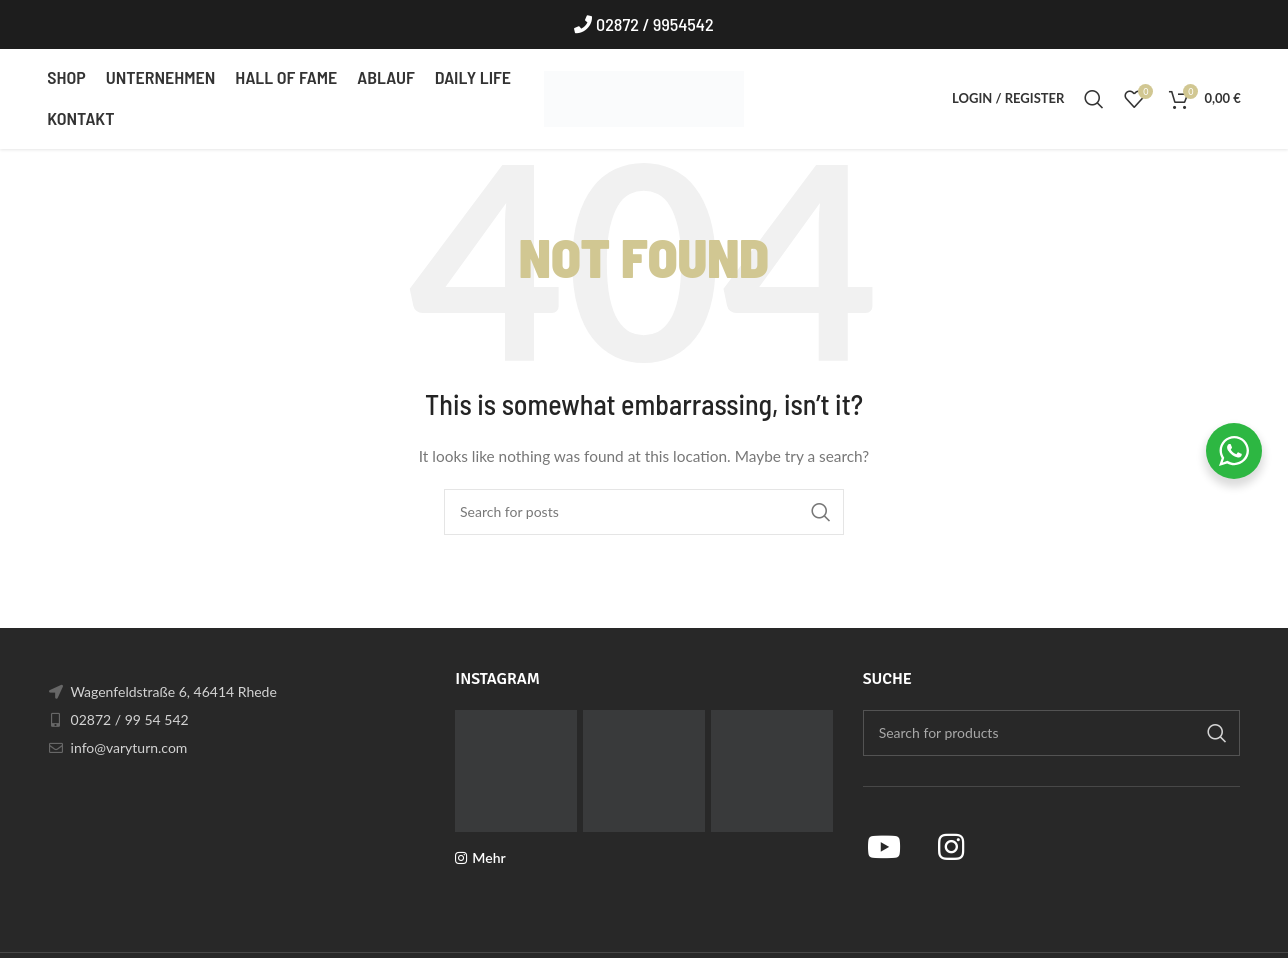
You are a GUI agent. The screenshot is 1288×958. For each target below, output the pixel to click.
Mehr (488, 858)
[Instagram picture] (516, 772)
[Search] (1094, 100)
